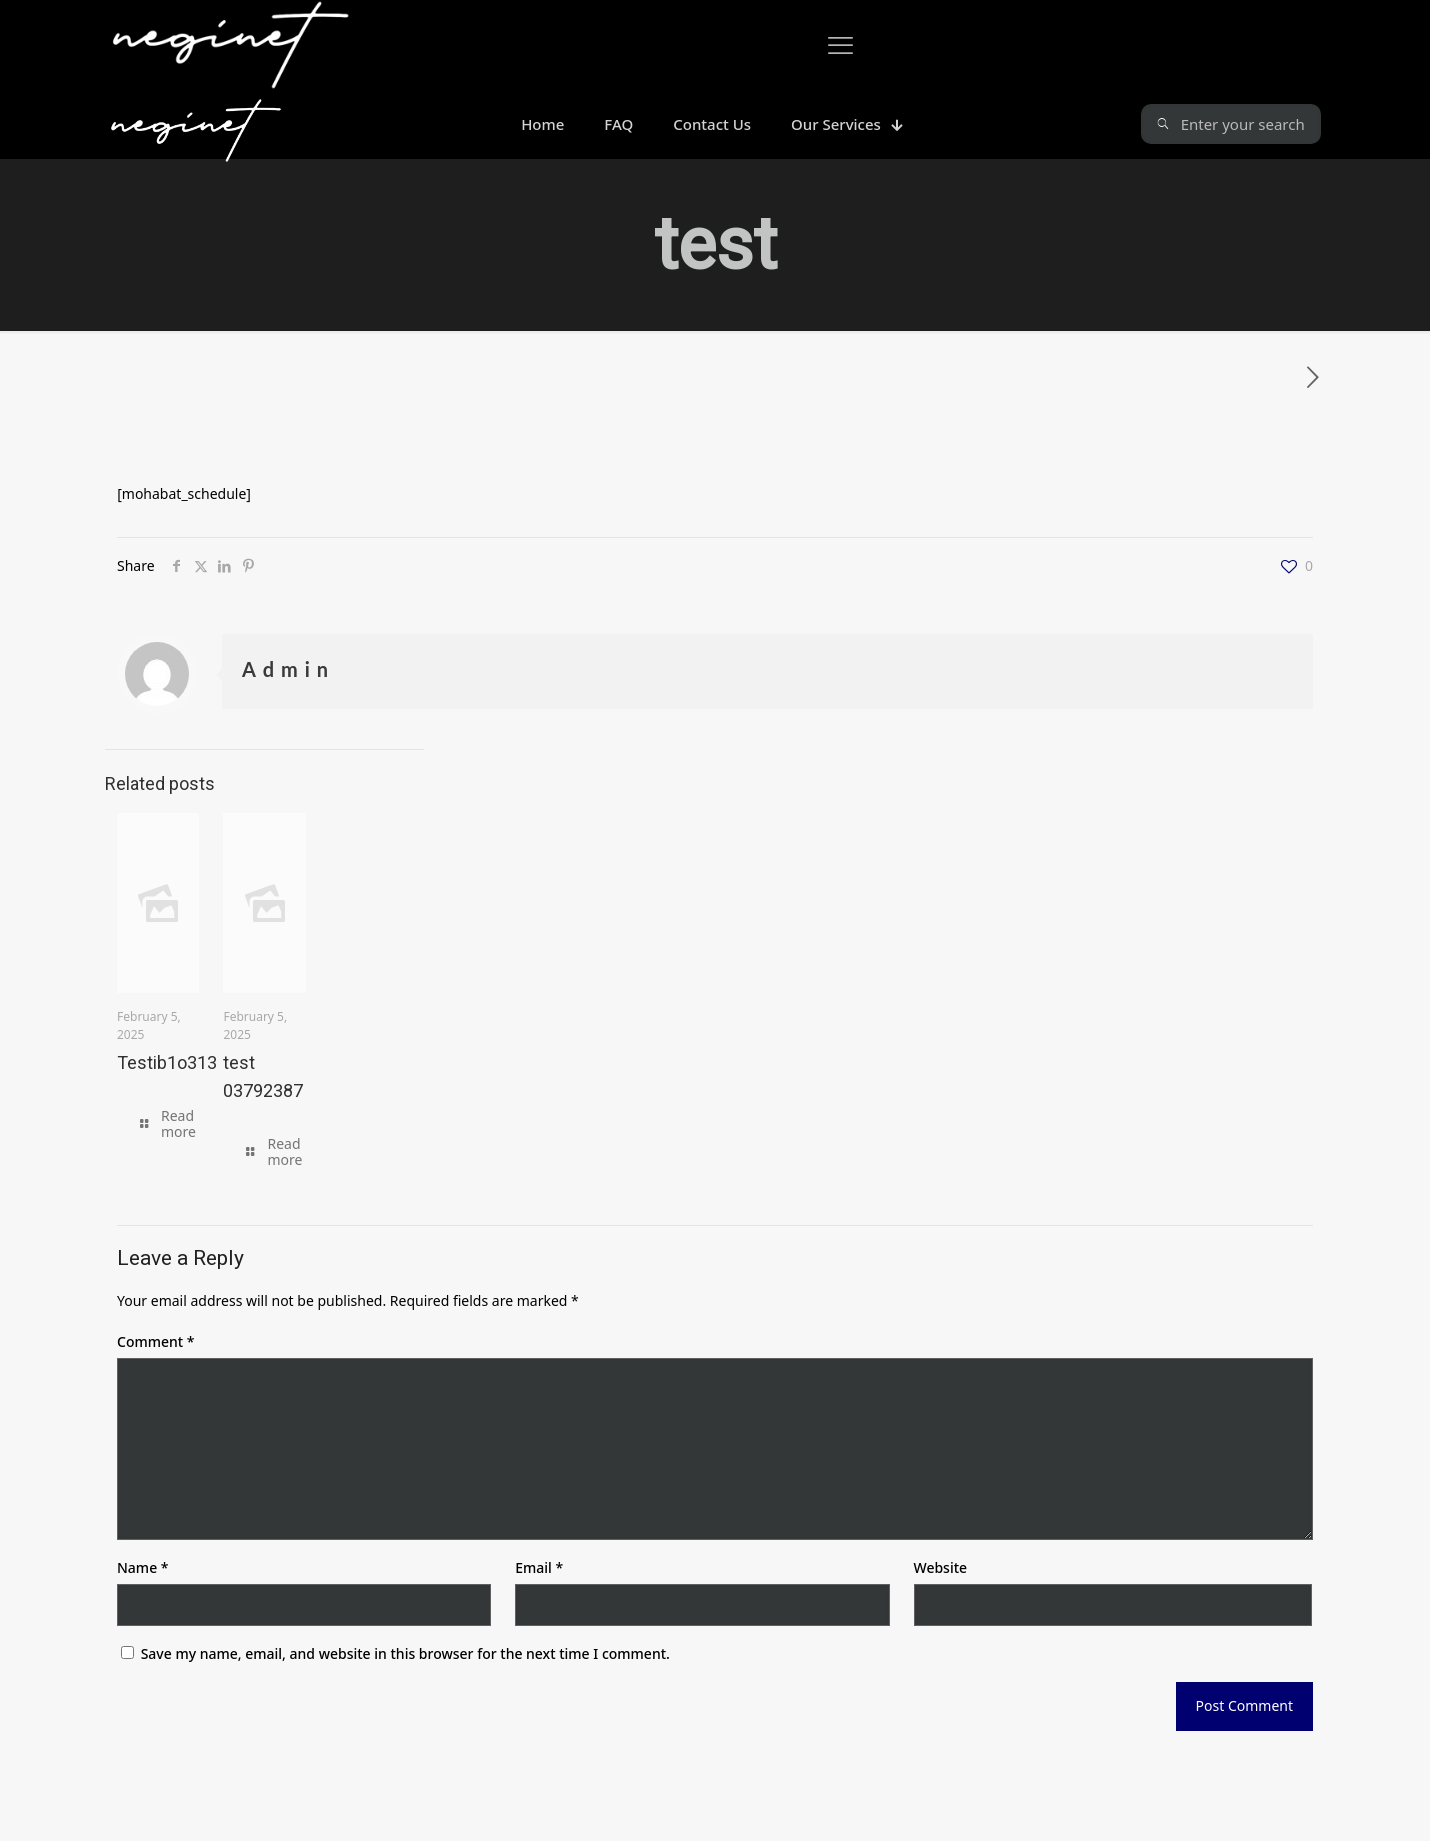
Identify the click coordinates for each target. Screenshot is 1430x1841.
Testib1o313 (167, 1062)
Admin (288, 669)
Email (539, 1567)
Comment (155, 1341)
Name (143, 1567)
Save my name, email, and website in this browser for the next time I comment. (405, 1653)
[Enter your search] (1231, 124)
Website (941, 1567)
